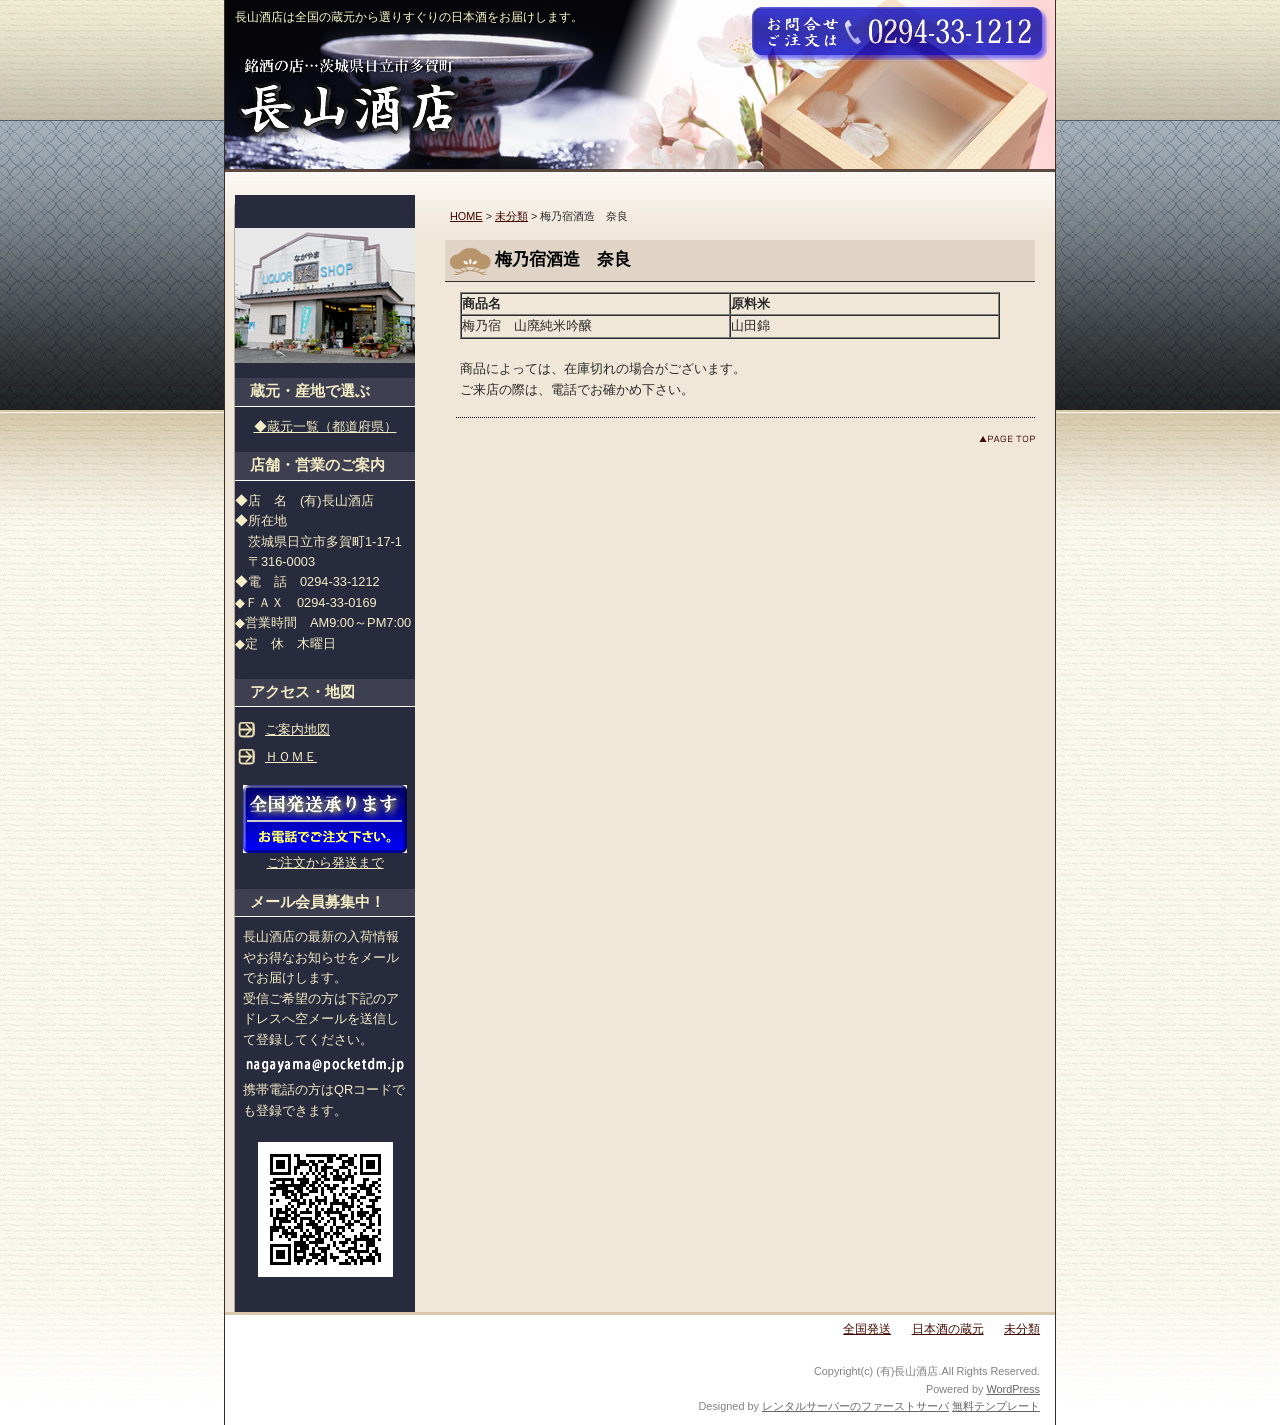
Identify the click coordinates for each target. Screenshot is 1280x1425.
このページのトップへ (1007, 438)
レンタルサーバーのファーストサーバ (855, 1406)
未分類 (511, 216)
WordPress (1013, 1389)
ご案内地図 (297, 729)
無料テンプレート (996, 1406)
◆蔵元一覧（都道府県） (325, 426)
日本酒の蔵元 (948, 1329)
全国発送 (867, 1329)
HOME (466, 216)
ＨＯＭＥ (291, 756)
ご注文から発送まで (325, 862)
